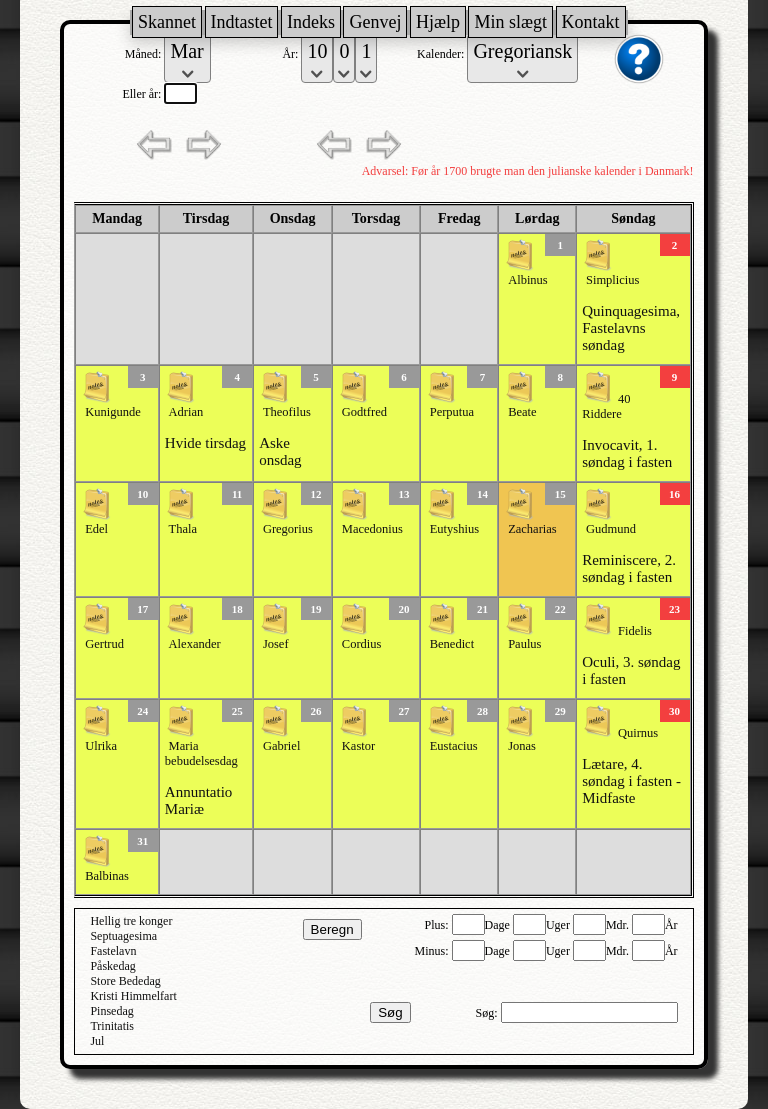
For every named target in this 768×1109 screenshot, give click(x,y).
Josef (276, 644)
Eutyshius (454, 529)
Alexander (195, 644)
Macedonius (372, 529)
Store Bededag (125, 981)
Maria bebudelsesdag (201, 753)
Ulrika (101, 746)
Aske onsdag (280, 451)
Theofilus (287, 412)
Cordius (362, 644)
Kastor (358, 746)
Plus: (438, 925)
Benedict (452, 644)
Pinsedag (111, 1011)
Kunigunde (113, 412)
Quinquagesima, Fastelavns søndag (631, 328)
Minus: (433, 951)
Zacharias (532, 529)
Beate (522, 412)
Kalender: (442, 54)
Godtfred (364, 412)
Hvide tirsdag (205, 443)
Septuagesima (123, 936)
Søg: (488, 1013)
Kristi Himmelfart (133, 996)
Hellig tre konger (131, 921)
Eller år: (143, 94)
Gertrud (104, 644)
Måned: (145, 54)
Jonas (522, 746)
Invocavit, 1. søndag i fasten (627, 453)
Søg (390, 1012)
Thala (183, 529)
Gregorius (288, 529)
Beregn (332, 929)
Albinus (528, 280)
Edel (96, 529)
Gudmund (611, 529)
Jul (97, 1041)
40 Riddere (606, 406)
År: (291, 54)
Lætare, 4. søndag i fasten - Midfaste (631, 781)
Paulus (524, 644)
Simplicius (612, 280)
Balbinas (107, 876)
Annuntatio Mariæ (199, 800)
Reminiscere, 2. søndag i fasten (629, 568)
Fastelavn (113, 951)
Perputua (452, 412)
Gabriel (281, 746)
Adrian (186, 412)
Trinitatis (112, 1026)
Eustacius (454, 746)
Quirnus (638, 733)
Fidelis (635, 631)
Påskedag (112, 966)
